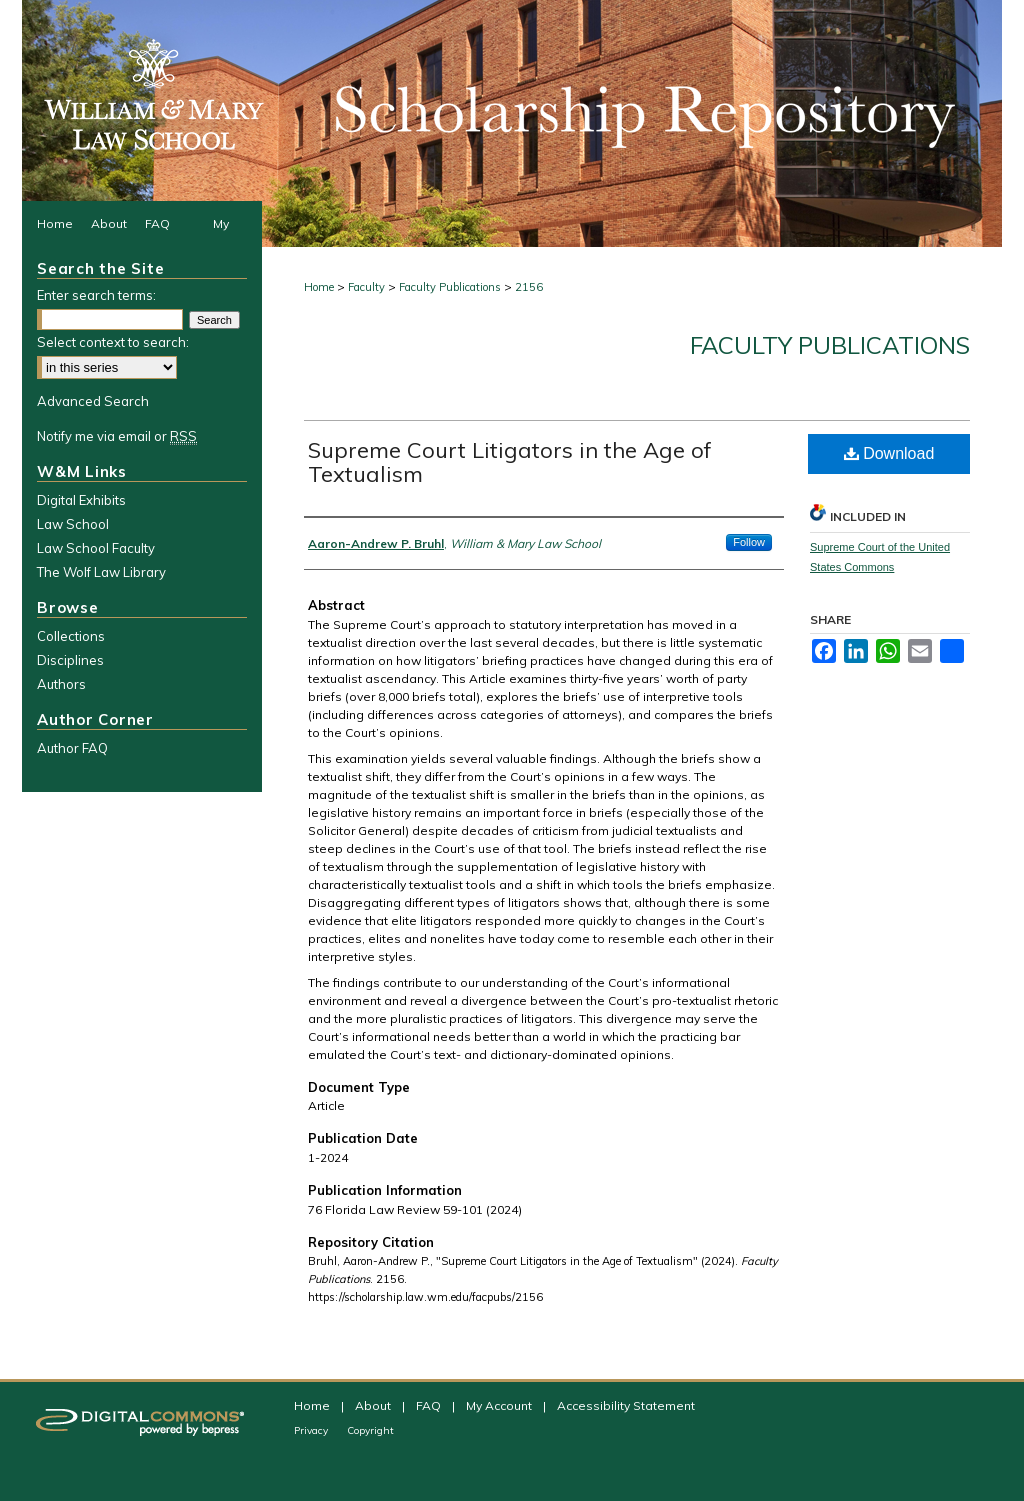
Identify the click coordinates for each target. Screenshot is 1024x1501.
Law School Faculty (96, 548)
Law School (73, 524)
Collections (71, 636)
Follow (749, 542)
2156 (529, 287)
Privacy (312, 1430)
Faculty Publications (450, 287)
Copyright (370, 1430)
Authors (61, 684)
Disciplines (70, 660)
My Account (500, 1405)
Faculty (366, 287)
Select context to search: (113, 342)
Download (889, 453)
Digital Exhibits (81, 500)
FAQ (430, 1405)
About (374, 1405)
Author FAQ (72, 748)
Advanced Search (93, 401)
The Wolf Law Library (101, 572)
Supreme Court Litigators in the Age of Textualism (510, 462)
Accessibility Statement (626, 1405)
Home (319, 287)
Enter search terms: (96, 295)
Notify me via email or (117, 436)
